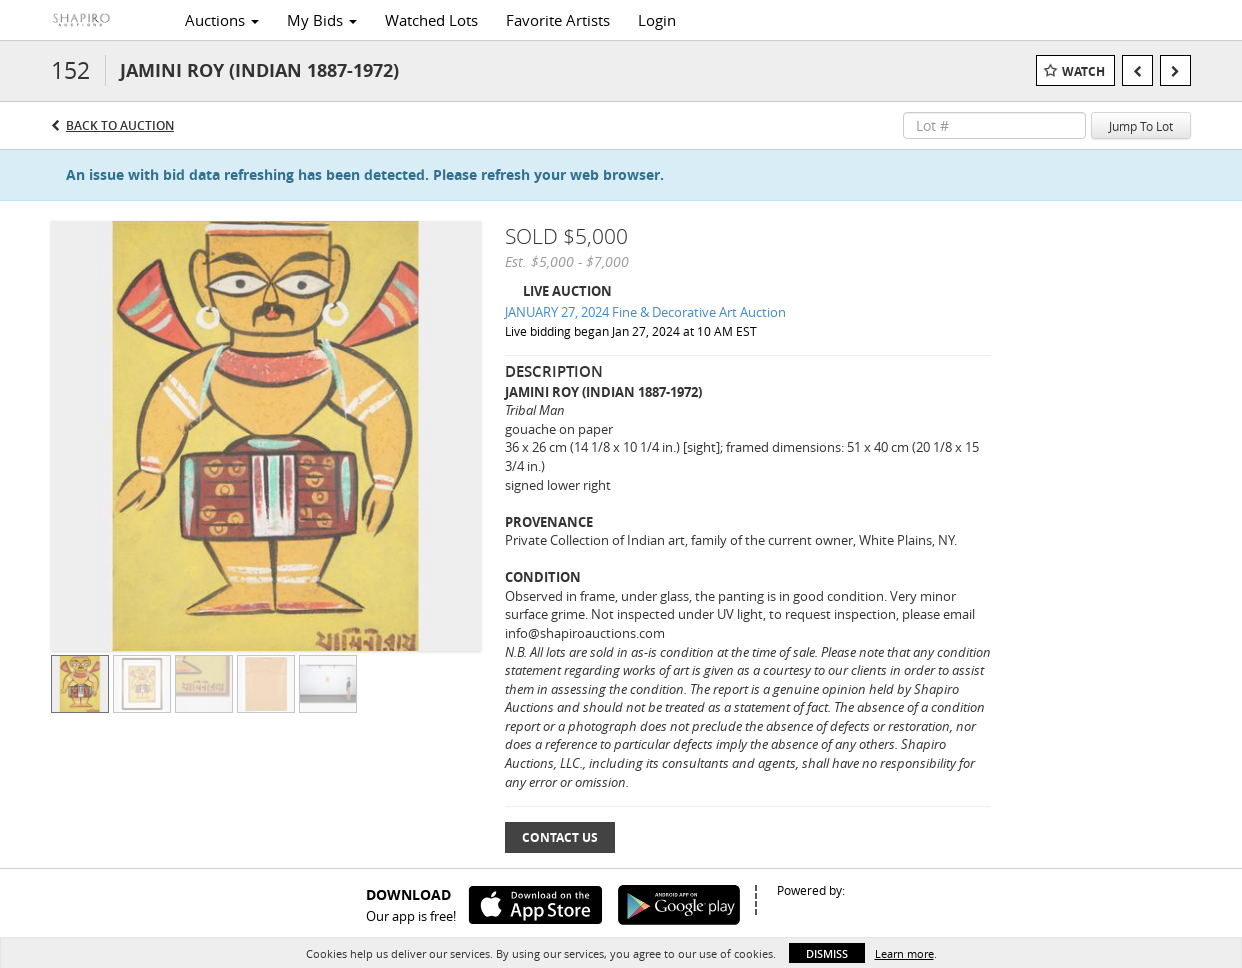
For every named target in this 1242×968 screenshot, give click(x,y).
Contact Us (560, 837)
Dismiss (827, 953)
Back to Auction (120, 125)
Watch (1083, 71)
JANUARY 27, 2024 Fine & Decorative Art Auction (645, 312)
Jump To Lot (1141, 126)
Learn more (904, 953)
